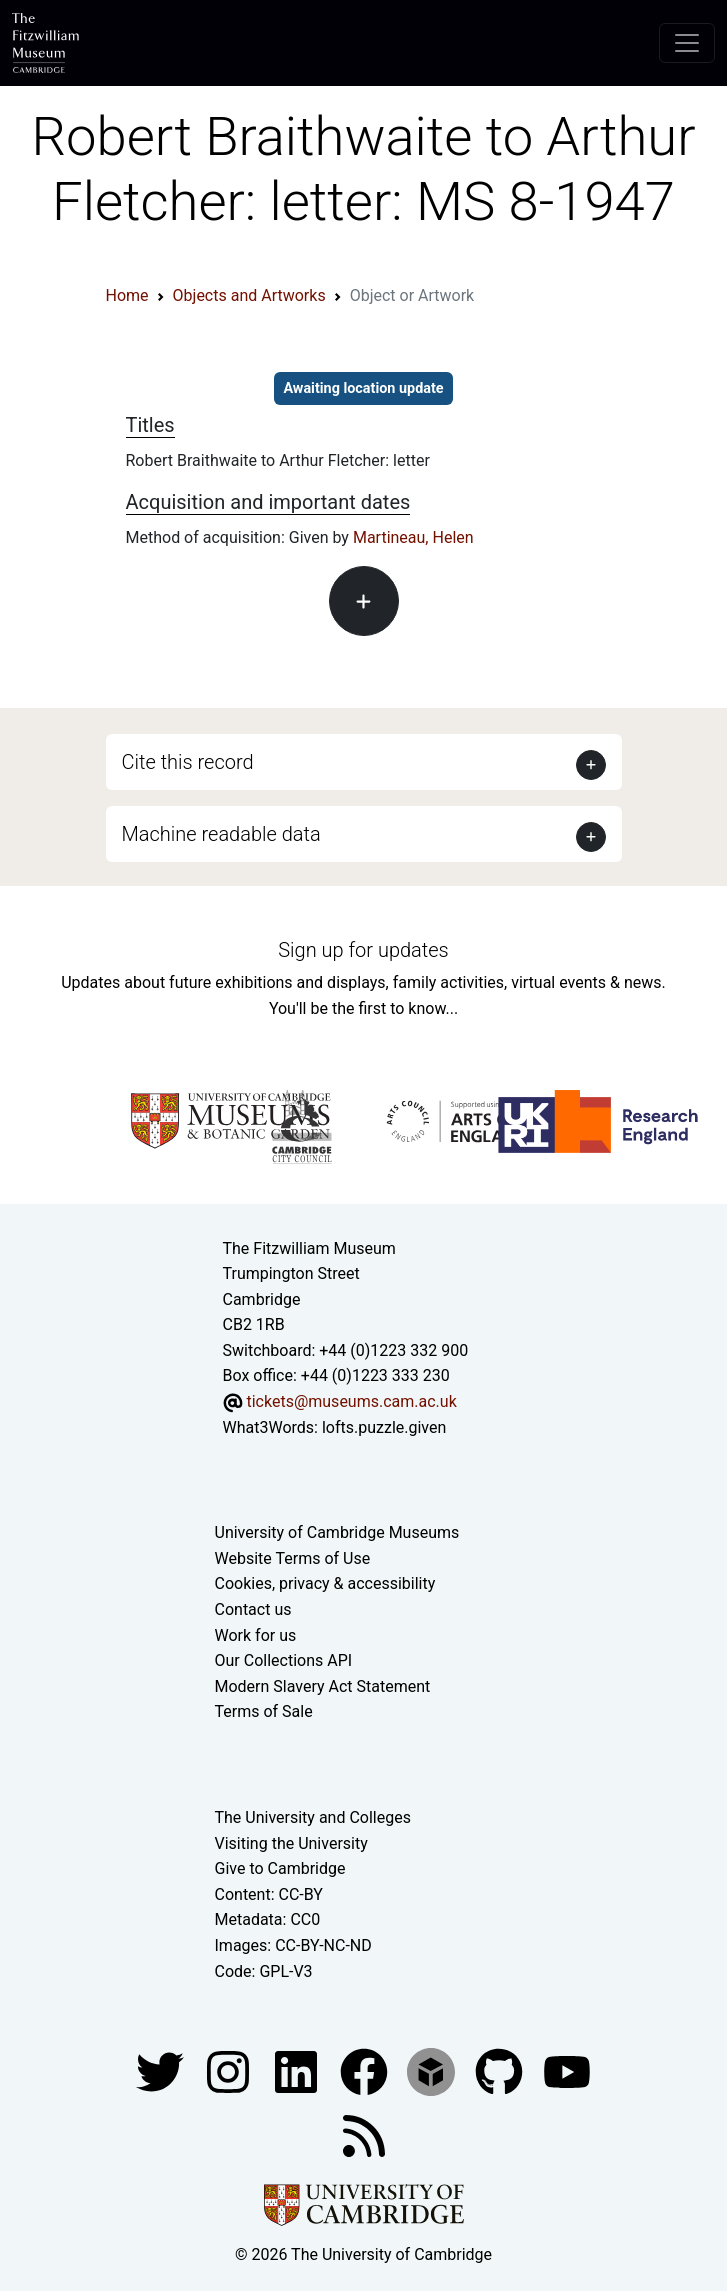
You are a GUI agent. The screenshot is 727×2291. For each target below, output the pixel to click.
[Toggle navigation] (687, 43)
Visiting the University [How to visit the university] (291, 1843)
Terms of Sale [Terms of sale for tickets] (264, 1711)
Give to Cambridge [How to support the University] (280, 1868)
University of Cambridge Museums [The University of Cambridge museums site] (337, 1532)
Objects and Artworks (249, 295)
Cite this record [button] (188, 762)
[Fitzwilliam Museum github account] (501, 2070)
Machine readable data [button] (221, 834)
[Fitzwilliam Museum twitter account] (162, 2070)
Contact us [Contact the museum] (253, 1609)
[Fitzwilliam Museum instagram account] (230, 2070)
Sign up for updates (363, 950)
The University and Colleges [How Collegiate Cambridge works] (313, 1817)
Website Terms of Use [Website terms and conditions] (293, 1558)
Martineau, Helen (413, 537)
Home (127, 295)
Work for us (256, 1635)
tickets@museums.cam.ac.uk (351, 1401)
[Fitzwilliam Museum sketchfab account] (433, 2070)
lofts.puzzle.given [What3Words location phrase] (384, 1427)
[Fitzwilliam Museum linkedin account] (366, 2070)
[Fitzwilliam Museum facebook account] (298, 2070)
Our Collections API (284, 1660)
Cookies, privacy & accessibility (325, 1583)
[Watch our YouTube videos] (567, 2070)
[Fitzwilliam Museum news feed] (364, 2134)
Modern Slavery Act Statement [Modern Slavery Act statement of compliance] (323, 1686)
